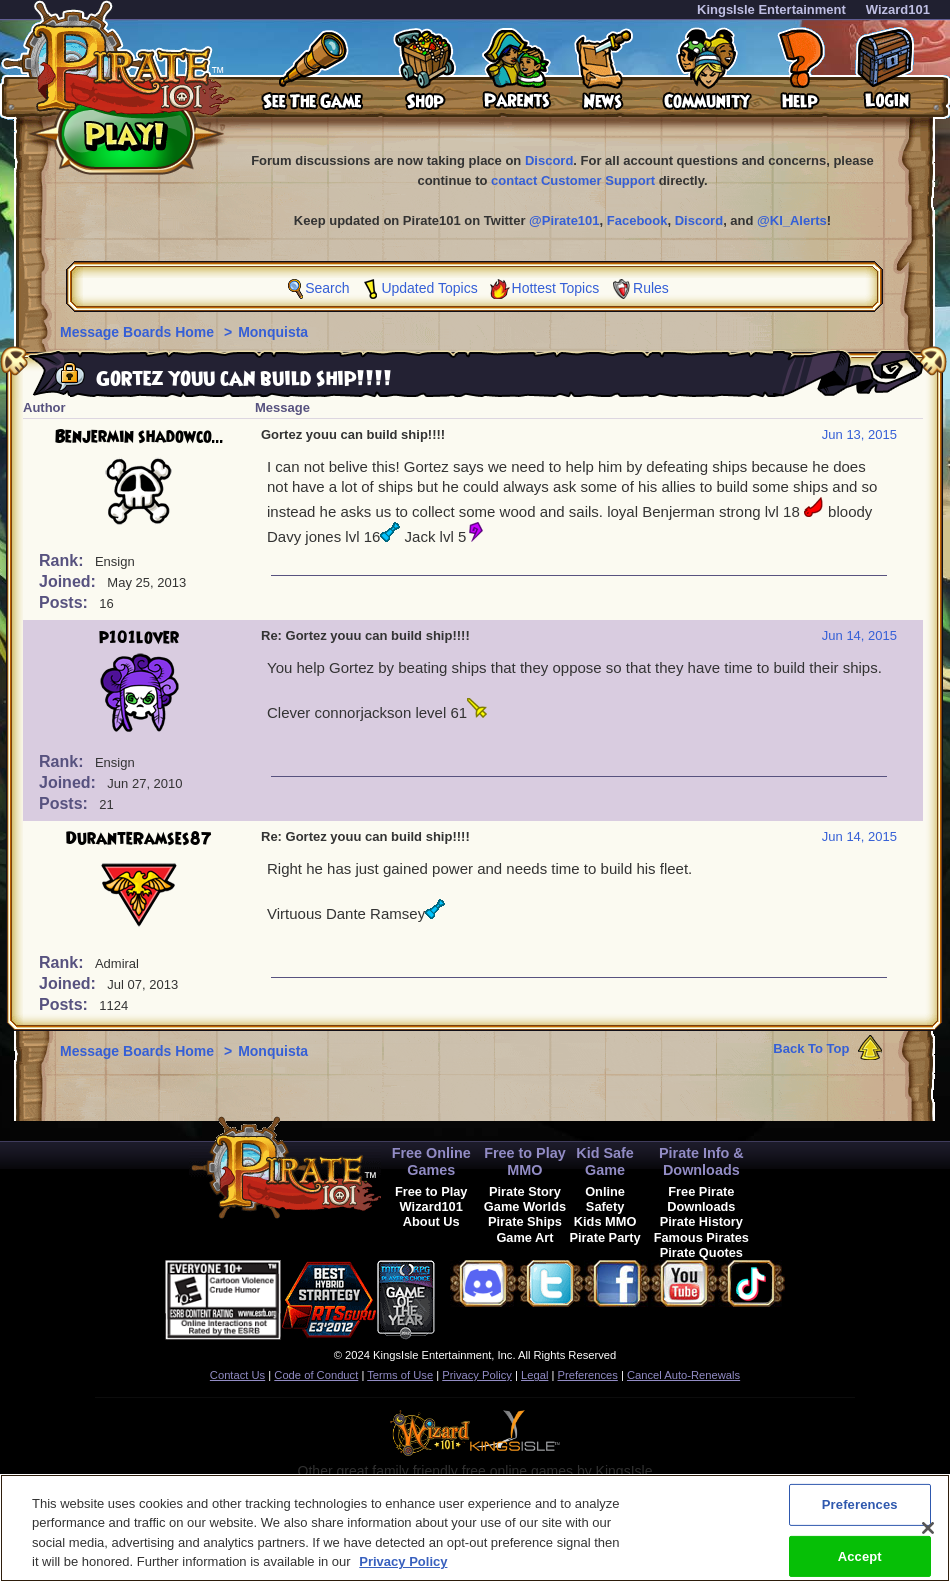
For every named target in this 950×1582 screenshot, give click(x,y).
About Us (431, 1221)
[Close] (928, 1534)
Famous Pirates (701, 1237)
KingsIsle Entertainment (771, 9)
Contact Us (237, 1375)
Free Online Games (431, 1161)
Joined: (69, 581)
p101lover (139, 638)
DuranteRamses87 (139, 839)
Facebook (637, 220)
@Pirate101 (564, 220)
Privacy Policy (477, 1375)
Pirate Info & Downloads (701, 1161)
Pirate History (701, 1221)
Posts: (65, 602)
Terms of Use (400, 1375)
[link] (485, 1296)
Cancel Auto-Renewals (683, 1375)
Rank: (63, 560)
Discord (549, 160)
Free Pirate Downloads (701, 1199)
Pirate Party (605, 1237)
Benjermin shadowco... (139, 437)
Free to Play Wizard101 (431, 1199)
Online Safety (605, 1199)
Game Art (524, 1237)
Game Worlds (525, 1206)
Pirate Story (525, 1191)
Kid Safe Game (605, 1161)
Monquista (273, 332)
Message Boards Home (139, 332)
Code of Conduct (316, 1375)
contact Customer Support (573, 180)
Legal (534, 1375)
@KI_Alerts (792, 220)
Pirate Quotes (701, 1252)
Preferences (588, 1375)
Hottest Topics (556, 288)
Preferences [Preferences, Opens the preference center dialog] (860, 1510)
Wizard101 (898, 9)
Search (327, 288)
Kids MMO (605, 1221)
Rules (651, 288)
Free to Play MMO (525, 1161)
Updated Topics (429, 288)
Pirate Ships (525, 1221)
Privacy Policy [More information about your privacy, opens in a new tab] (403, 1568)
